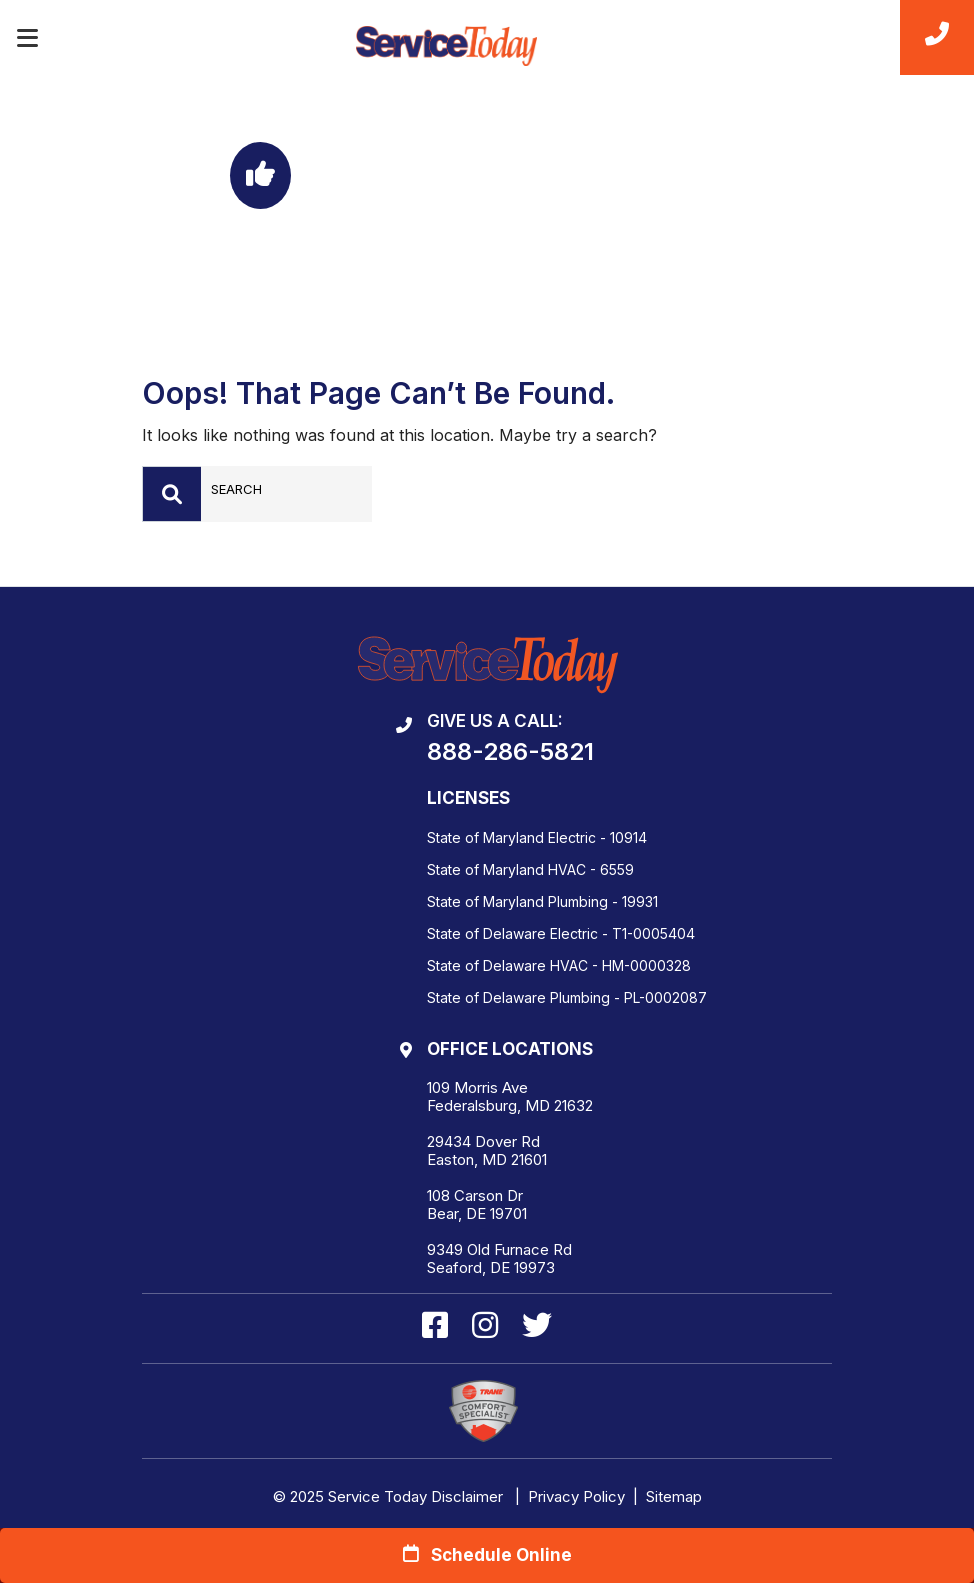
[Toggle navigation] (27, 38)
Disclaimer (467, 1496)
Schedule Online (487, 1554)
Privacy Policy (576, 1496)
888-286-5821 (510, 752)
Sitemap (674, 1496)
